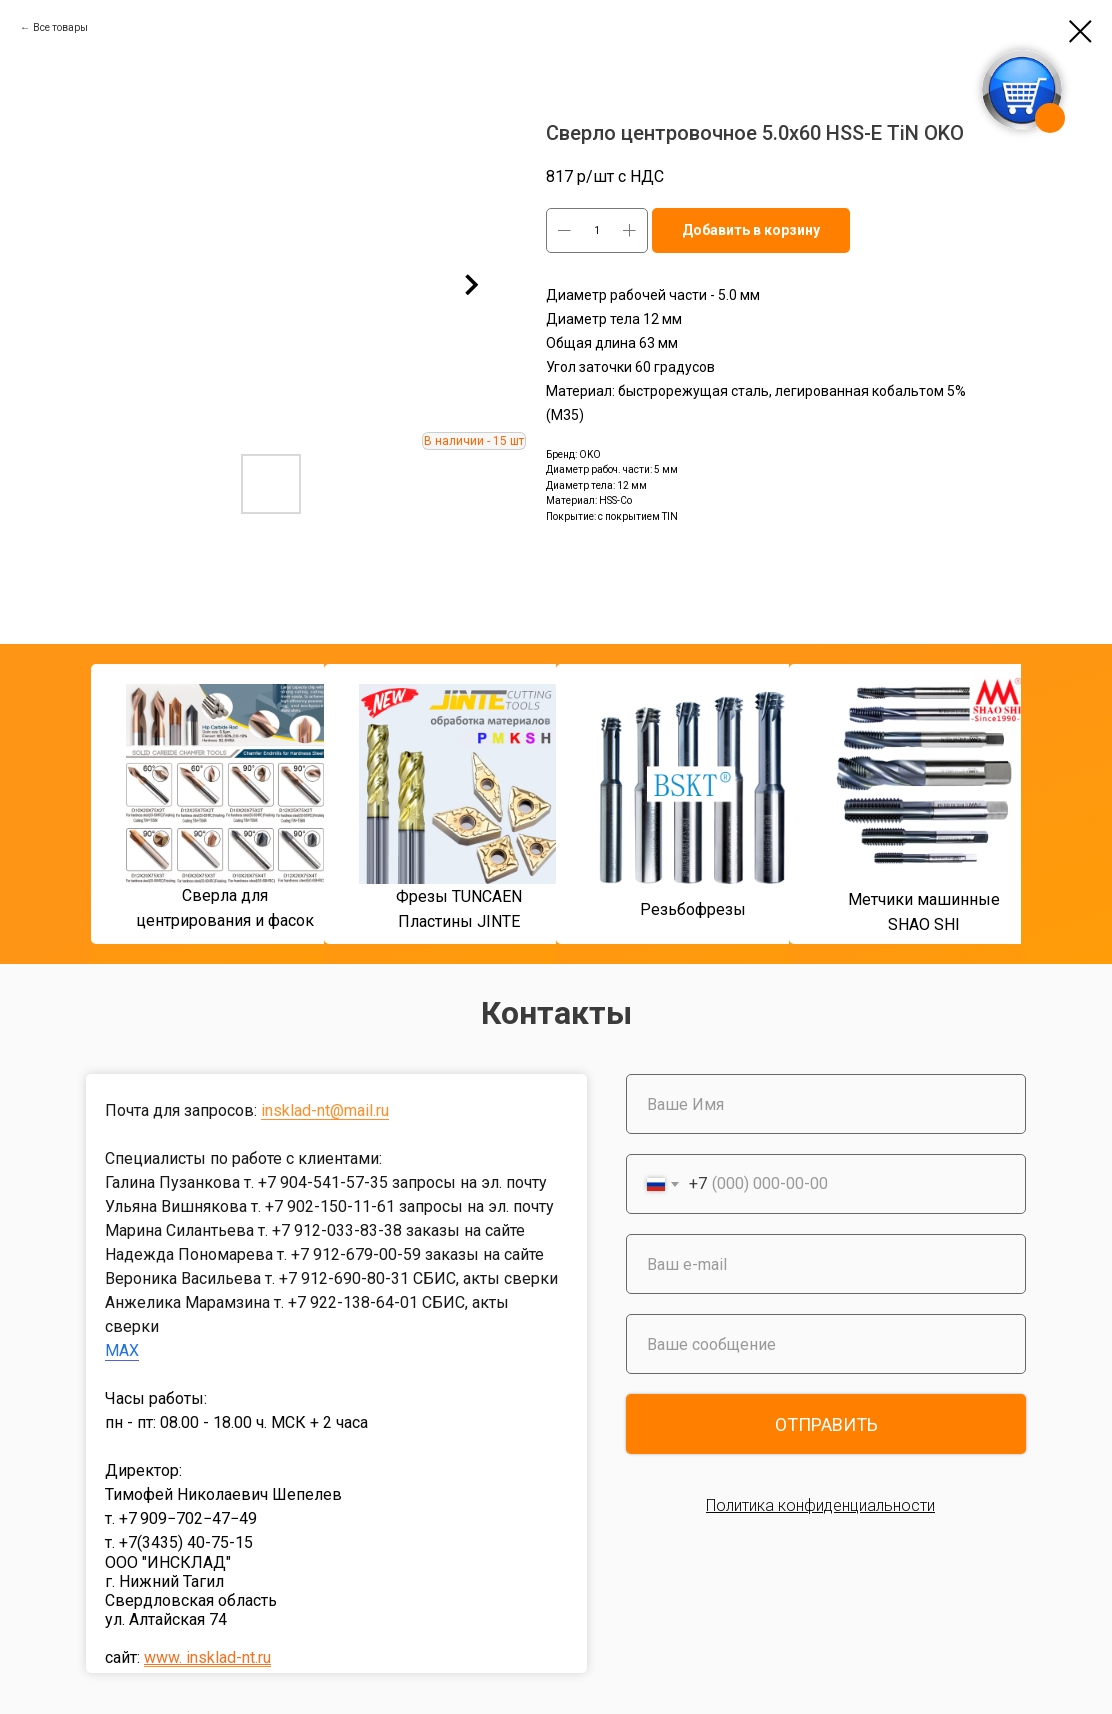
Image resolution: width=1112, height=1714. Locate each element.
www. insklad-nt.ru (207, 1657)
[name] (826, 1104)
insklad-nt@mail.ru (325, 1110)
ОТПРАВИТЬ (826, 1424)
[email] (826, 1264)
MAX (122, 1350)
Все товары (60, 27)
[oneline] (826, 1344)
